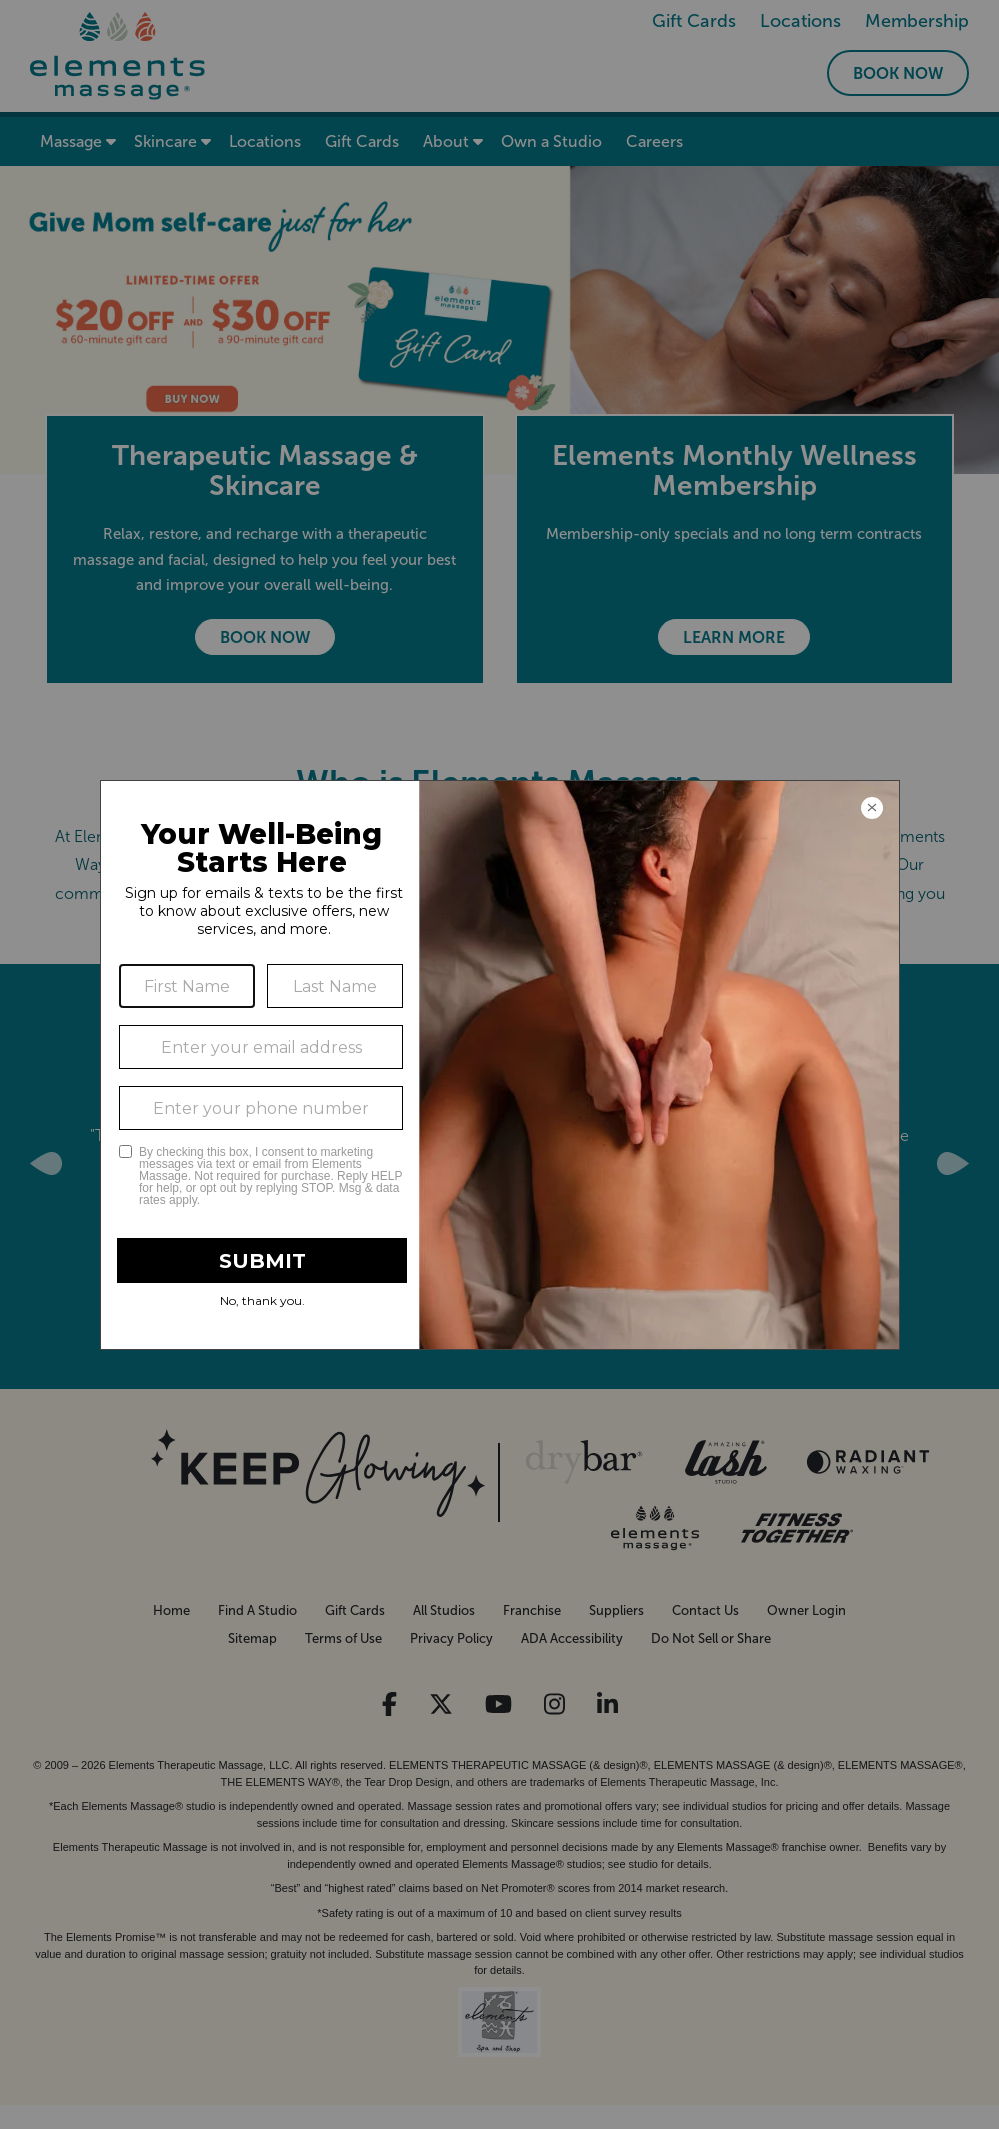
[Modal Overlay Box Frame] (500, 1065)
